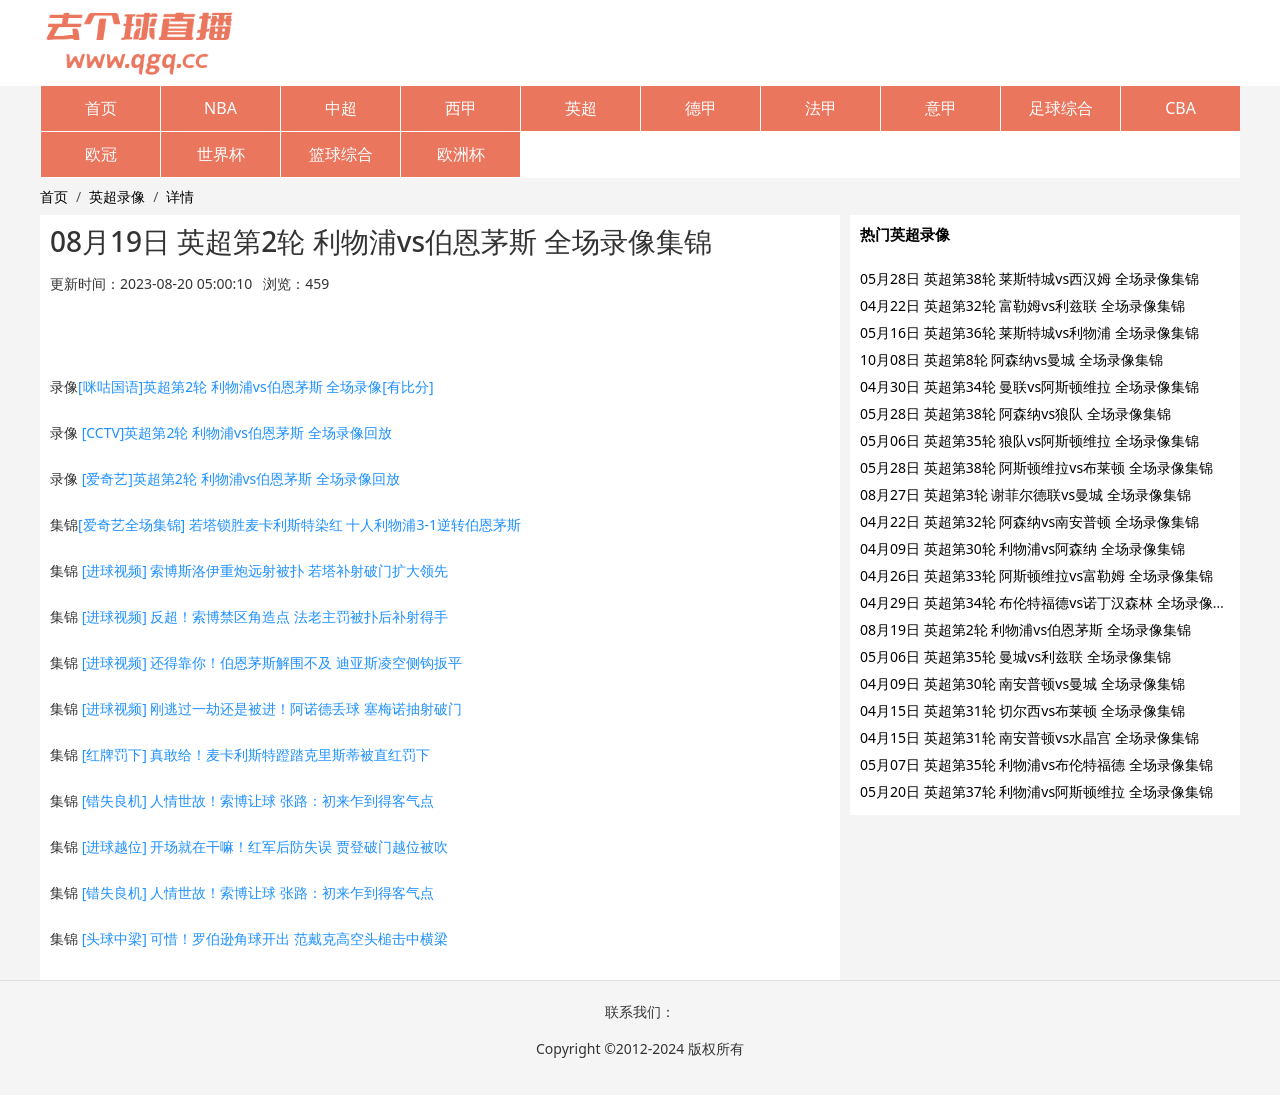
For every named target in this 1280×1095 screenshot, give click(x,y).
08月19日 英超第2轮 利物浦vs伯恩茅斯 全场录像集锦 (1025, 629)
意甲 (941, 108)
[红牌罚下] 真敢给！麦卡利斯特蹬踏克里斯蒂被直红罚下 (256, 754)
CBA (1180, 108)
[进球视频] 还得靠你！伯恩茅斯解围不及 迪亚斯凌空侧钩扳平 (272, 662)
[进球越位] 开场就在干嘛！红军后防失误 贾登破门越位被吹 (265, 846)
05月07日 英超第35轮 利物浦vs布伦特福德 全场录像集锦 (1036, 764)
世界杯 (221, 154)
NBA (220, 108)
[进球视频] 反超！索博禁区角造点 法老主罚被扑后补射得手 (265, 616)
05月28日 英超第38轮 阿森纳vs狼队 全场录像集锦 (1015, 413)
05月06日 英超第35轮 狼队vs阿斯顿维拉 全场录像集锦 (1029, 440)
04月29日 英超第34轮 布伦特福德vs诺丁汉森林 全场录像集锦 (1050, 602)
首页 (101, 108)
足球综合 (1061, 108)
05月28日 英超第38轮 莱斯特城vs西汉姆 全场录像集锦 (1029, 278)
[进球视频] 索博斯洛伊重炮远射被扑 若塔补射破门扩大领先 (265, 570)
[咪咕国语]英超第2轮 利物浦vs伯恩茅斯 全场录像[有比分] (256, 386)
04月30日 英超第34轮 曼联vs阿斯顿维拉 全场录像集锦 (1029, 386)
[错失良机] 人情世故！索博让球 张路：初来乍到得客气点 (258, 800)
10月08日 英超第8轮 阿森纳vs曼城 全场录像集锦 (1011, 359)
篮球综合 (341, 154)
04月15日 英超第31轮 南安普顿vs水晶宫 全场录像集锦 (1029, 737)
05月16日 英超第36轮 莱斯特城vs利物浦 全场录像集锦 (1029, 332)
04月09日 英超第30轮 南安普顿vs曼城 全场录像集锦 (1022, 683)
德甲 (701, 108)
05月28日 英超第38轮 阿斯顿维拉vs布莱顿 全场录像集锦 (1036, 467)
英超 (581, 108)
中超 (341, 108)
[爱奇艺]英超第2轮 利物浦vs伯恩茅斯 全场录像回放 (241, 478)
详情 (180, 196)
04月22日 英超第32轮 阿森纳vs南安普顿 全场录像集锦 (1029, 521)
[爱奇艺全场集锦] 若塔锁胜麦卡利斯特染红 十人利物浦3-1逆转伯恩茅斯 (299, 524)
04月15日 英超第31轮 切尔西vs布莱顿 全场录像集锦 (1022, 710)
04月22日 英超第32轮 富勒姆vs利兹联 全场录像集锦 (1022, 305)
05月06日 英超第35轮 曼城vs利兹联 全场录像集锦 (1015, 656)
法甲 (821, 108)
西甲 (461, 108)
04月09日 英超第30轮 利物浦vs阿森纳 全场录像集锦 (1022, 548)
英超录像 (117, 196)
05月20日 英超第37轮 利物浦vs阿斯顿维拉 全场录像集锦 (1036, 791)
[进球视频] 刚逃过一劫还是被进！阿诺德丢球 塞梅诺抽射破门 (272, 708)
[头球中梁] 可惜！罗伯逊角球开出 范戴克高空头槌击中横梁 (265, 938)
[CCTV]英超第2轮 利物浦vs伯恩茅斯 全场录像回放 (237, 432)
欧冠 (101, 154)
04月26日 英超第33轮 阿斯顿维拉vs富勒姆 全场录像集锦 (1036, 575)
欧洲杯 (461, 154)
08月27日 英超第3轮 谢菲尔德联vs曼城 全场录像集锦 (1025, 494)
